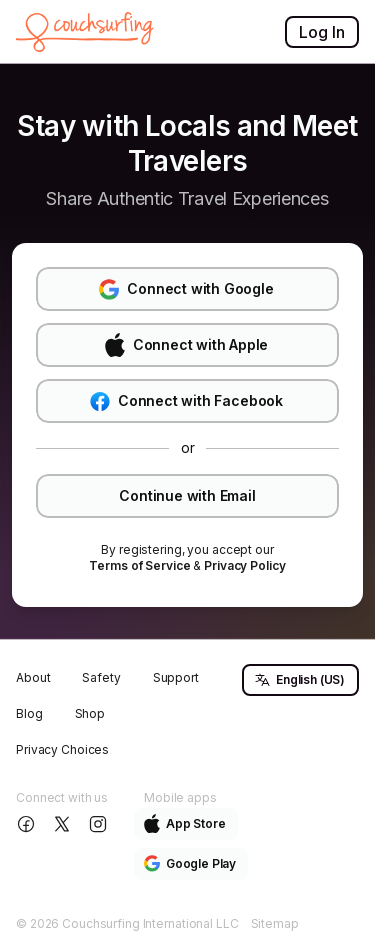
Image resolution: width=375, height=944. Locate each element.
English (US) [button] (299, 680)
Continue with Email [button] (187, 495)
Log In (322, 32)
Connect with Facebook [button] (186, 401)
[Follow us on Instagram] (100, 824)
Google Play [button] (190, 863)
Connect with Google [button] (186, 289)
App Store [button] (185, 823)
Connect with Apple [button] (186, 345)
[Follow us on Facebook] (28, 824)
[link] (139, 566)
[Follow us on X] (64, 824)
